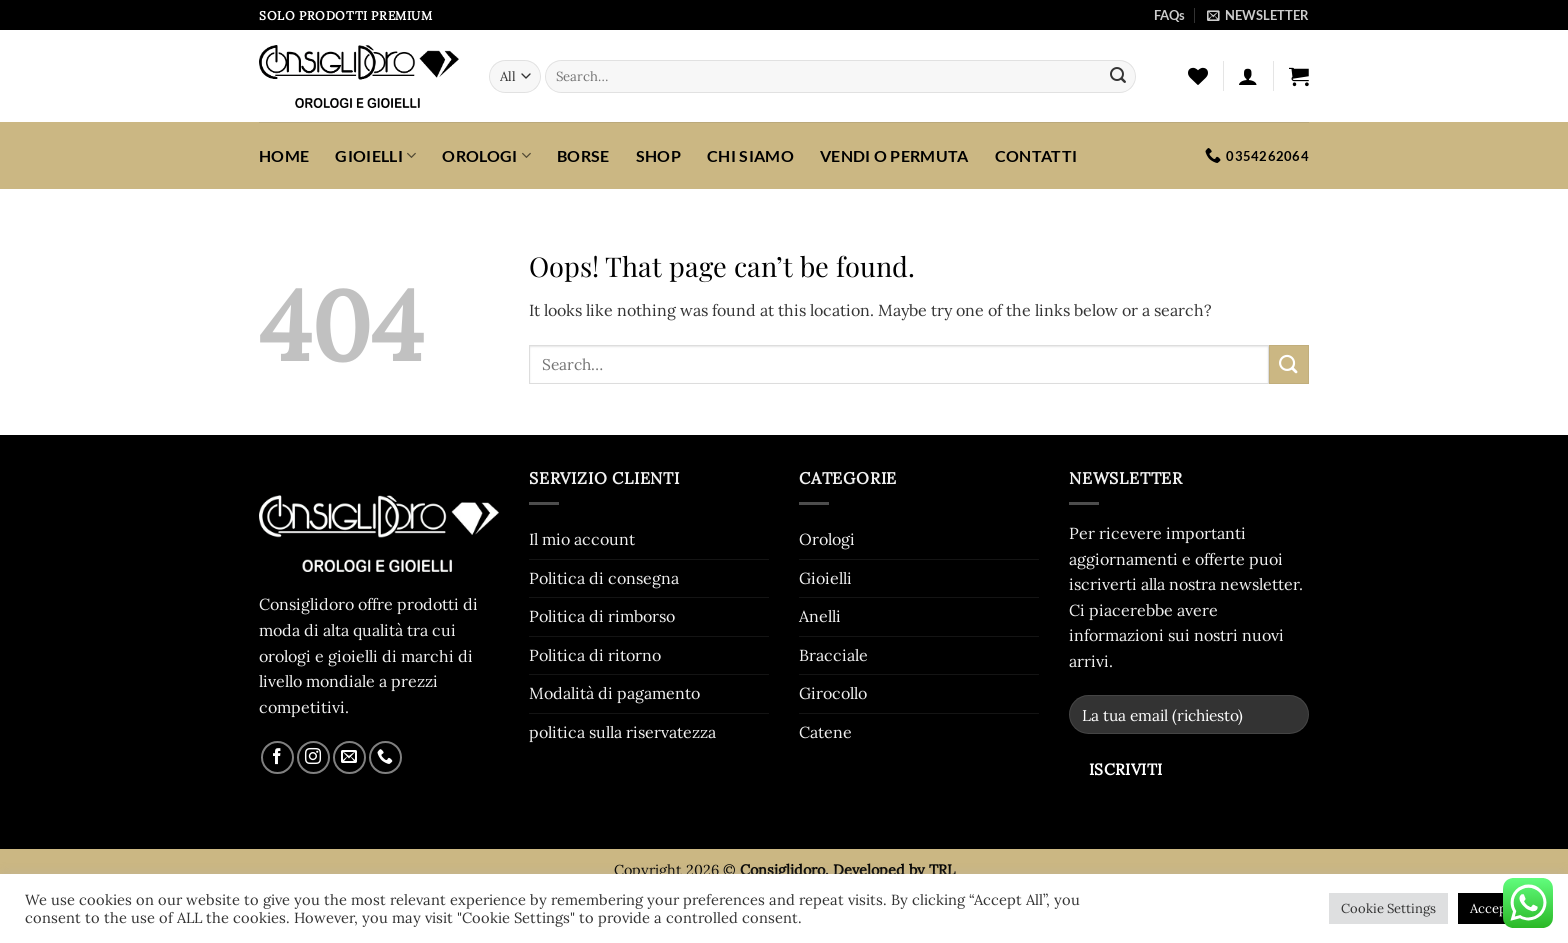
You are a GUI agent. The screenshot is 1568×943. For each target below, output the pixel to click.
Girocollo (833, 693)
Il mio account (582, 539)
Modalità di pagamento (614, 693)
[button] (1258, 15)
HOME (284, 155)
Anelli (820, 616)
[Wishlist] (1198, 76)
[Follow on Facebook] (277, 757)
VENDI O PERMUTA (894, 155)
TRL (942, 870)
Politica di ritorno (595, 655)
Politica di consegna (604, 578)
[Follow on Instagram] (313, 757)
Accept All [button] (1500, 908)
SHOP (658, 155)
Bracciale (833, 655)
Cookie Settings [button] (1388, 908)
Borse (583, 155)
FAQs (1169, 15)
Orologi (486, 155)
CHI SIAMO (750, 155)
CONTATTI (1036, 155)
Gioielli (375, 155)
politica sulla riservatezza (622, 732)
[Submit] (1118, 77)
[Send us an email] (349, 757)
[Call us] (385, 757)
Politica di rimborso (602, 616)
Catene (825, 732)
